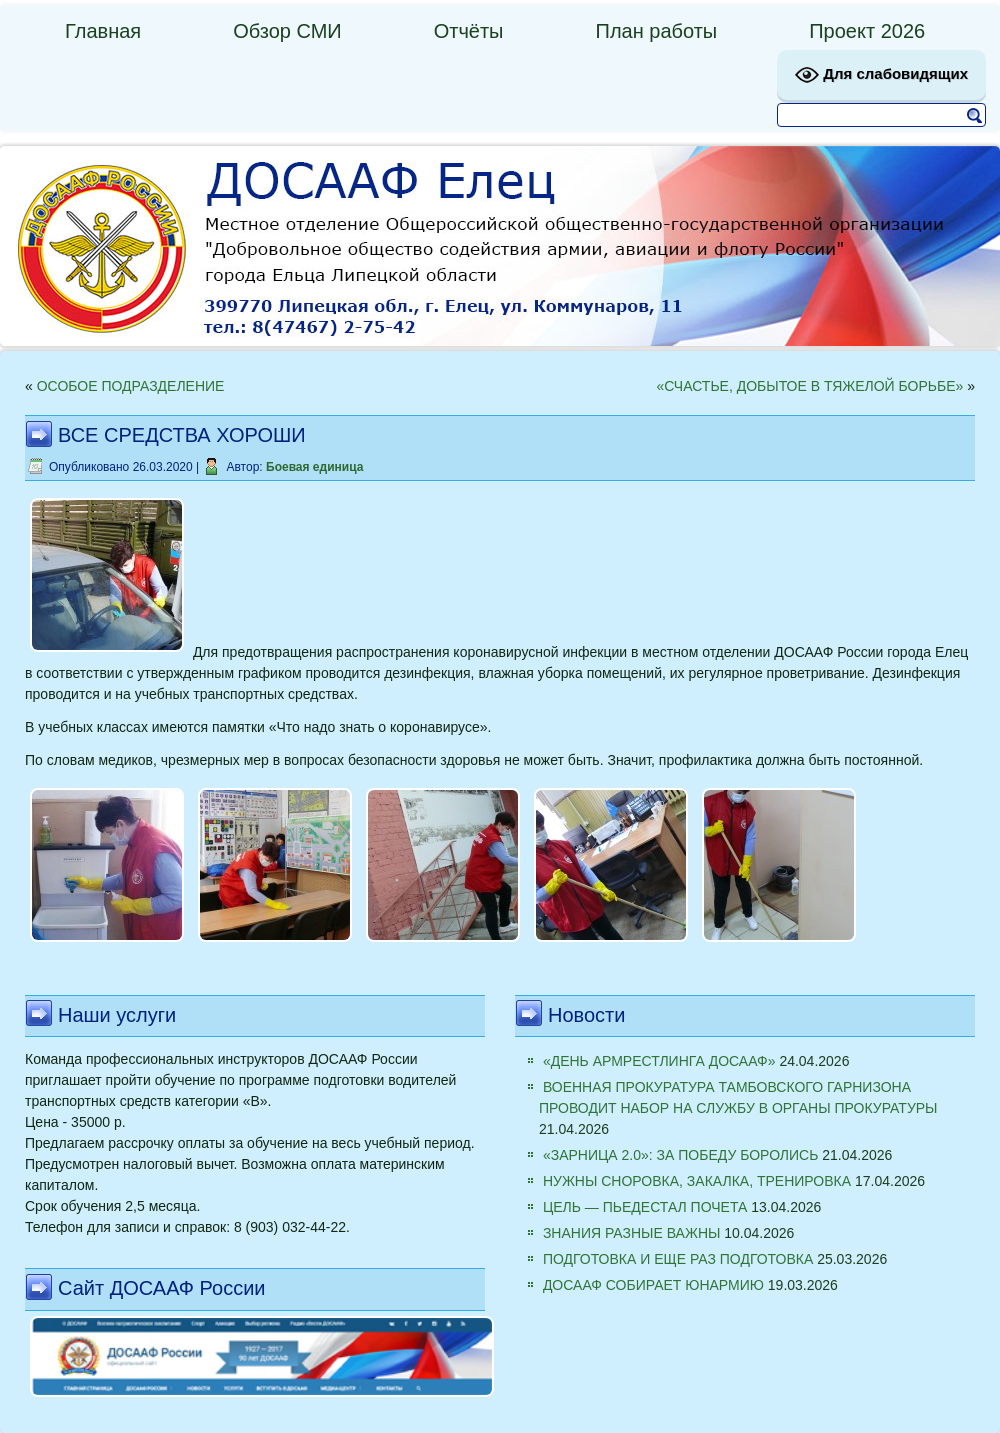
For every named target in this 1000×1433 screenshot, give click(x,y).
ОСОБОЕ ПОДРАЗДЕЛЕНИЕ (131, 386)
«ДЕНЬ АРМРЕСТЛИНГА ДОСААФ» (659, 1061)
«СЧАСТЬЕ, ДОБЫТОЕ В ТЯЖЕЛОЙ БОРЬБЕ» (809, 386)
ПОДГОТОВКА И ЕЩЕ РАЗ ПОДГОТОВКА (678, 1259)
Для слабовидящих (881, 75)
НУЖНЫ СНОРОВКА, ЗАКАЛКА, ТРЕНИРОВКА (697, 1181)
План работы (657, 31)
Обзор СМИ (287, 31)
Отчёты (469, 31)
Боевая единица (314, 467)
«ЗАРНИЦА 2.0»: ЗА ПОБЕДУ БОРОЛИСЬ (681, 1155)
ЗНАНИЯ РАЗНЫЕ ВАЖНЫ (632, 1233)
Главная (103, 31)
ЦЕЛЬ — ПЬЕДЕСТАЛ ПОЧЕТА (645, 1207)
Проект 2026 (867, 31)
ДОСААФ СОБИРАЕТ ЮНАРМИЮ (653, 1285)
